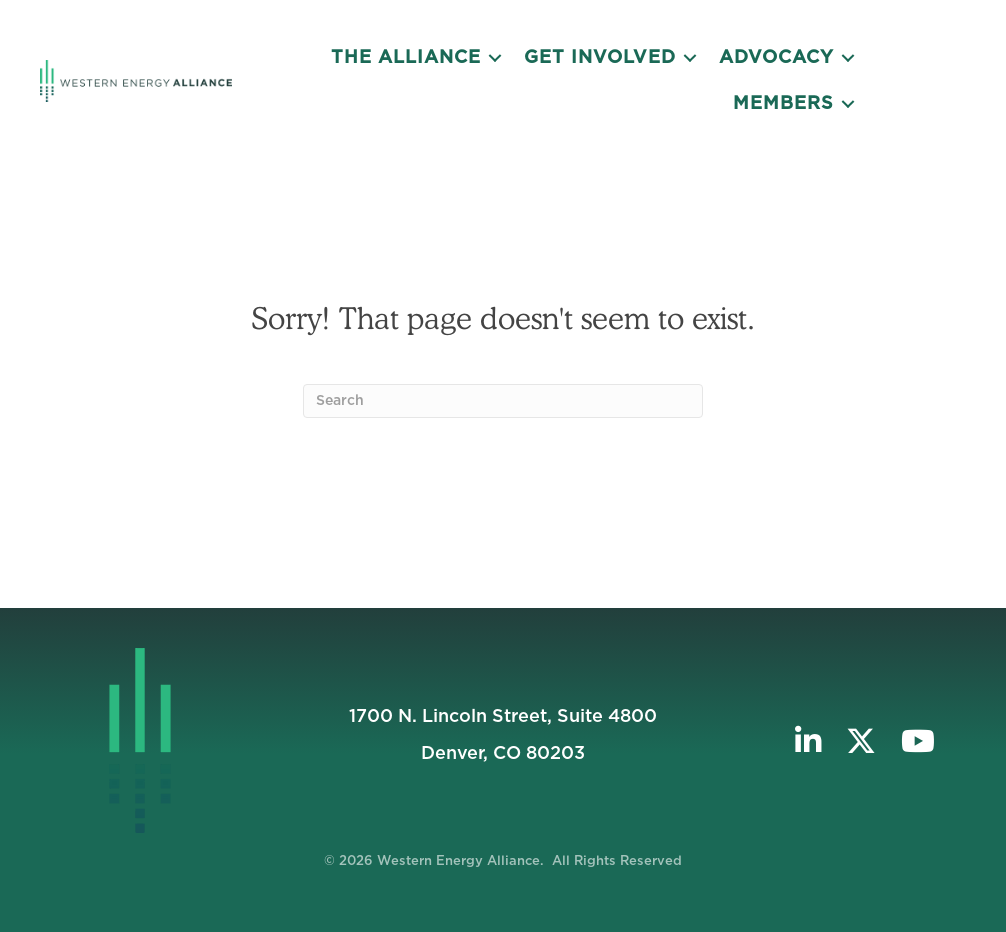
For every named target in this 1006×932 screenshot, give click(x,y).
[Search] (503, 401)
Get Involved (600, 58)
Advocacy (776, 58)
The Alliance (406, 58)
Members (783, 104)
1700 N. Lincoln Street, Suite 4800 (503, 717)
